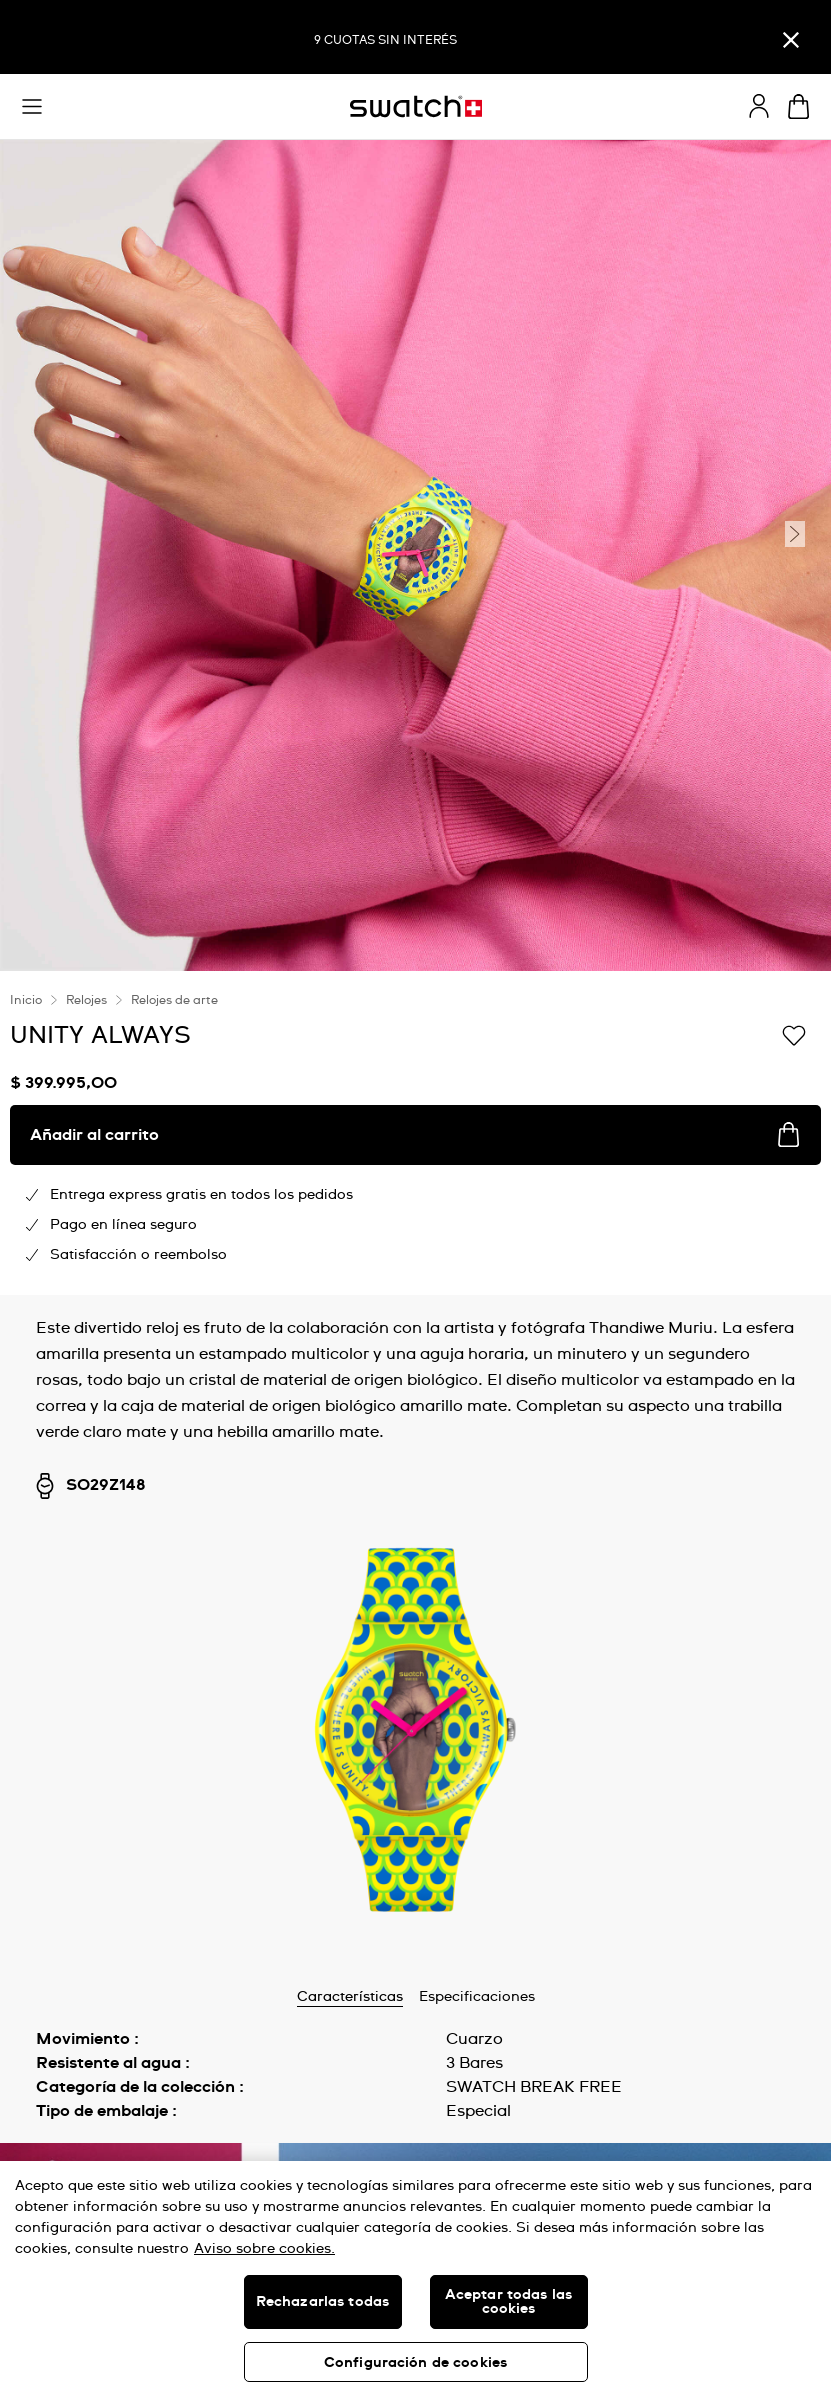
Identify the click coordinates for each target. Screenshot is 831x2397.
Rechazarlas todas (322, 2302)
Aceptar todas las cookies (508, 2302)
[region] (415, 2279)
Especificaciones (477, 1997)
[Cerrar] (791, 39)
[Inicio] (416, 106)
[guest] (759, 106)
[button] (32, 107)
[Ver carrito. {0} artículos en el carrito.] (798, 106)
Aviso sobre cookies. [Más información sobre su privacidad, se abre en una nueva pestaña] (264, 2249)
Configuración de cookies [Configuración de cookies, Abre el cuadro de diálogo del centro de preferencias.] (415, 2363)
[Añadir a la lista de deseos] (794, 1034)
